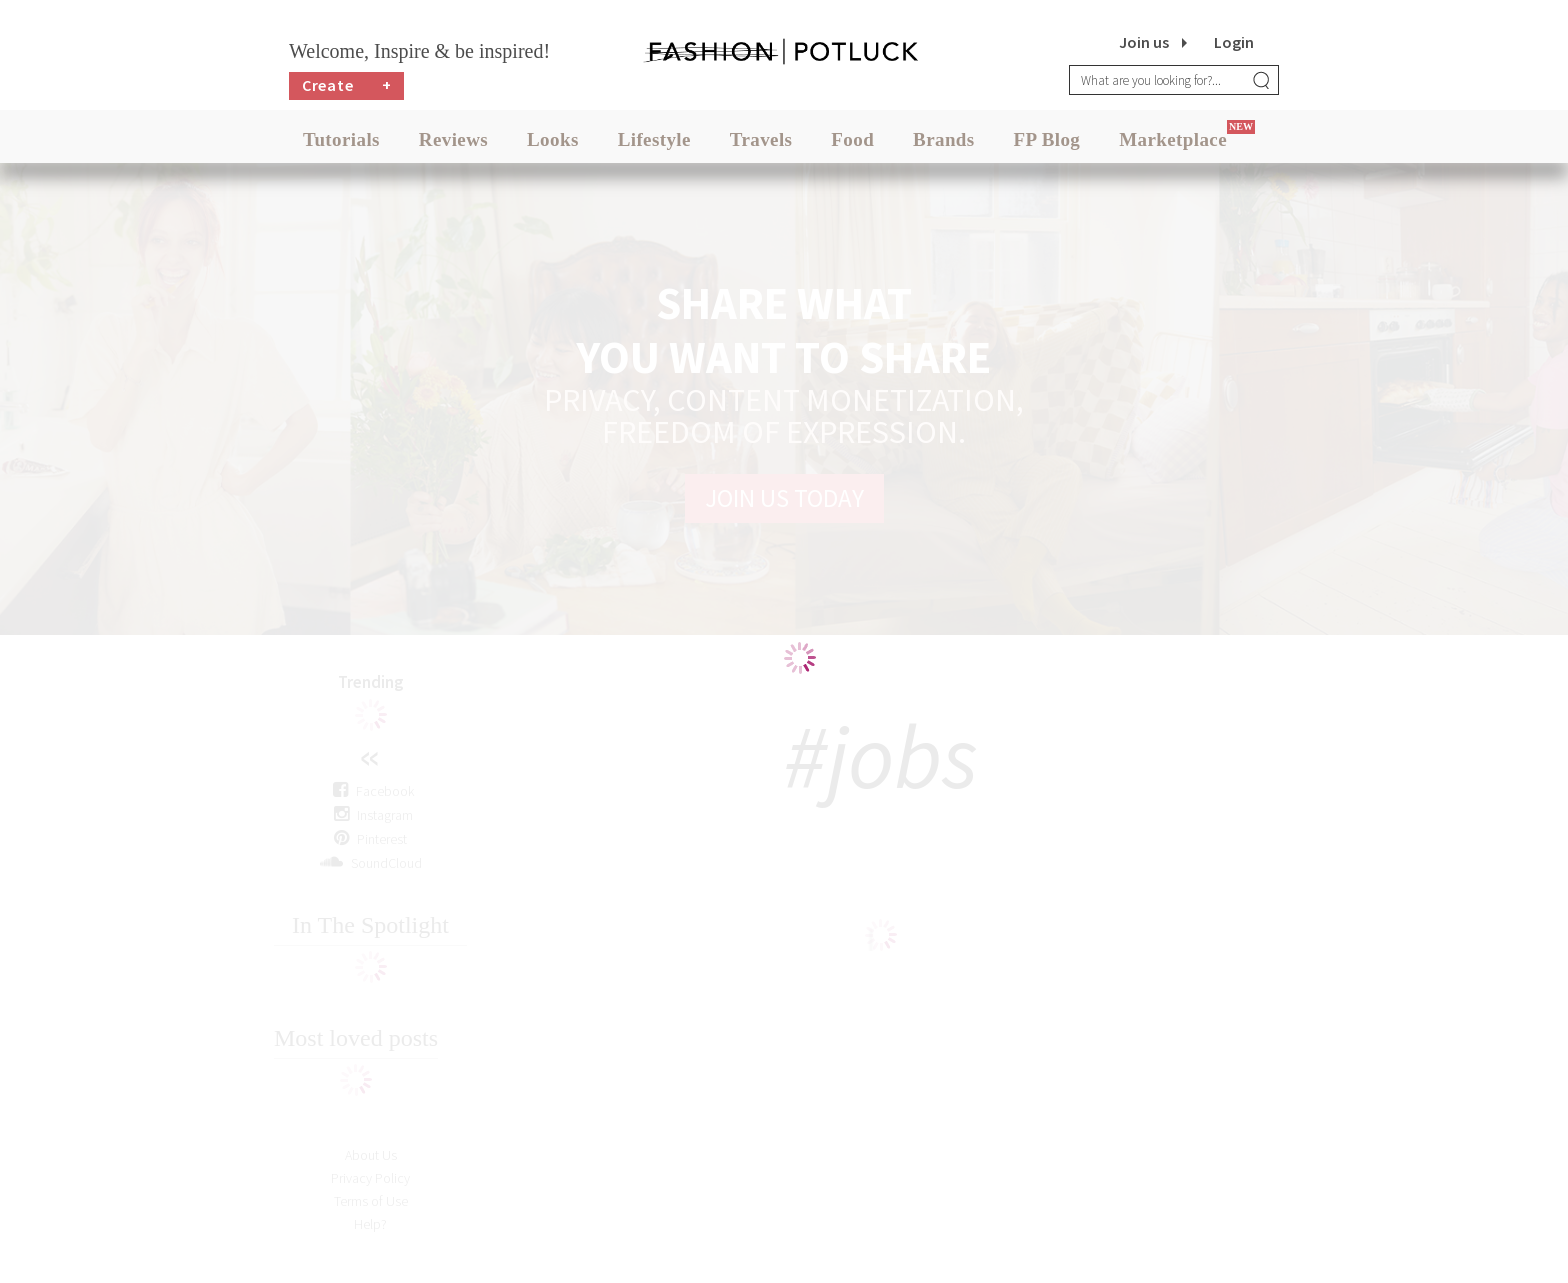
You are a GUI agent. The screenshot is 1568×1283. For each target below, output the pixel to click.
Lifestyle (654, 139)
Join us (1144, 42)
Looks (553, 139)
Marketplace (1173, 139)
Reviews (453, 139)
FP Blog (1047, 139)
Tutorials (341, 139)
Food (852, 139)
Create (347, 85)
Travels (761, 139)
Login (1234, 42)
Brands (944, 139)
